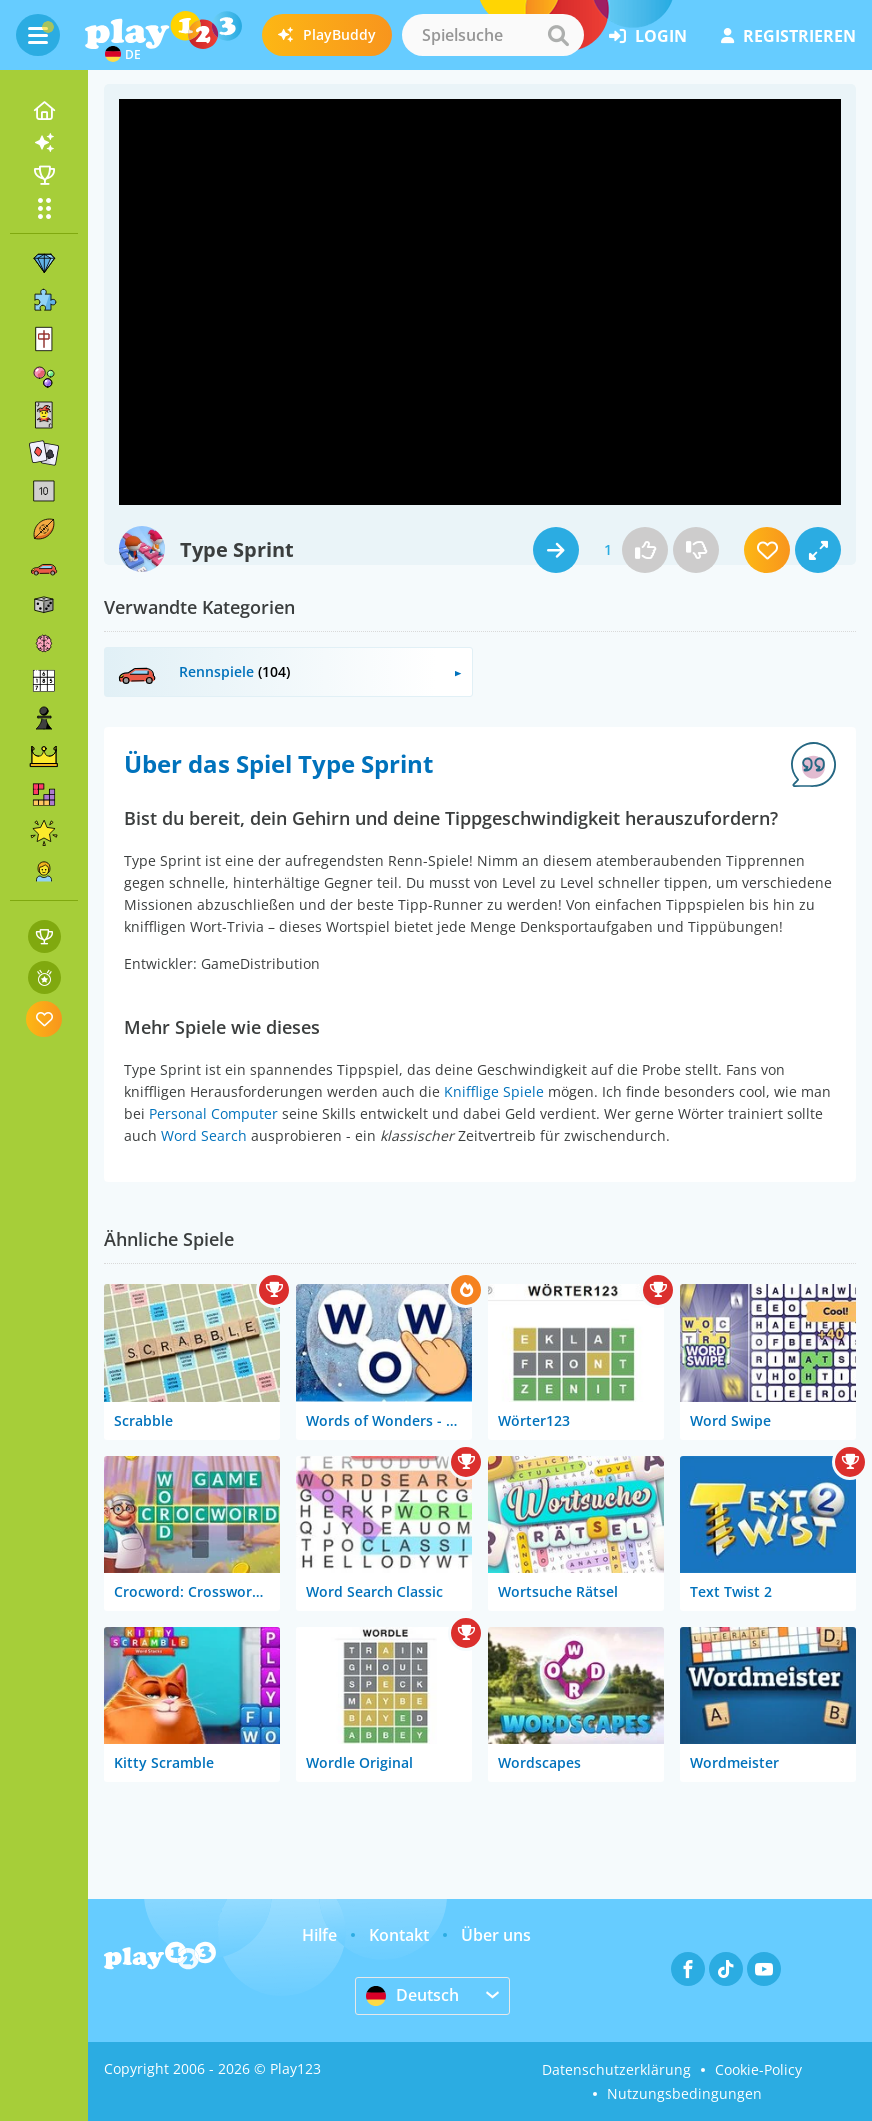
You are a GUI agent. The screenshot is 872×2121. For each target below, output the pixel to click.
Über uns (496, 1935)
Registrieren (788, 36)
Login (648, 36)
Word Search (204, 1135)
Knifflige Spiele (494, 1091)
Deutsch (412, 1995)
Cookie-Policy (758, 2069)
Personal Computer (213, 1113)
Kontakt (399, 1935)
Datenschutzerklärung (616, 2069)
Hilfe (319, 1935)
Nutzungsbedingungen (684, 2093)
